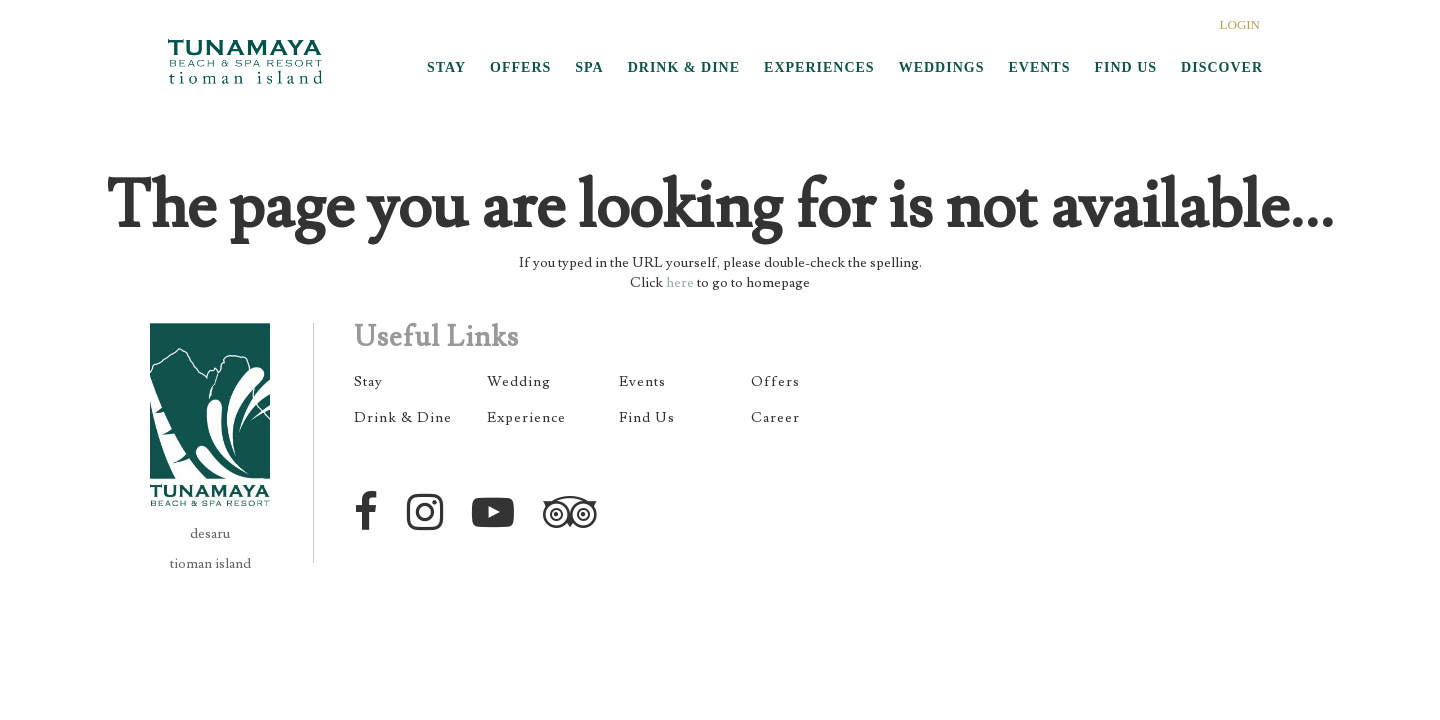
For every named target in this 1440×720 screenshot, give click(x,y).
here (680, 283)
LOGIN (1240, 24)
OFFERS (520, 67)
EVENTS (1039, 67)
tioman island (210, 564)
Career (775, 418)
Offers (775, 382)
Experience (526, 418)
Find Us (647, 418)
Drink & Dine (403, 418)
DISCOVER (1222, 67)
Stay (368, 382)
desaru (210, 534)
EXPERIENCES (819, 67)
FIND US (1125, 67)
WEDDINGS (942, 67)
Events (642, 382)
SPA (589, 67)
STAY (446, 67)
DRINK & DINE (684, 67)
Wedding (519, 382)
